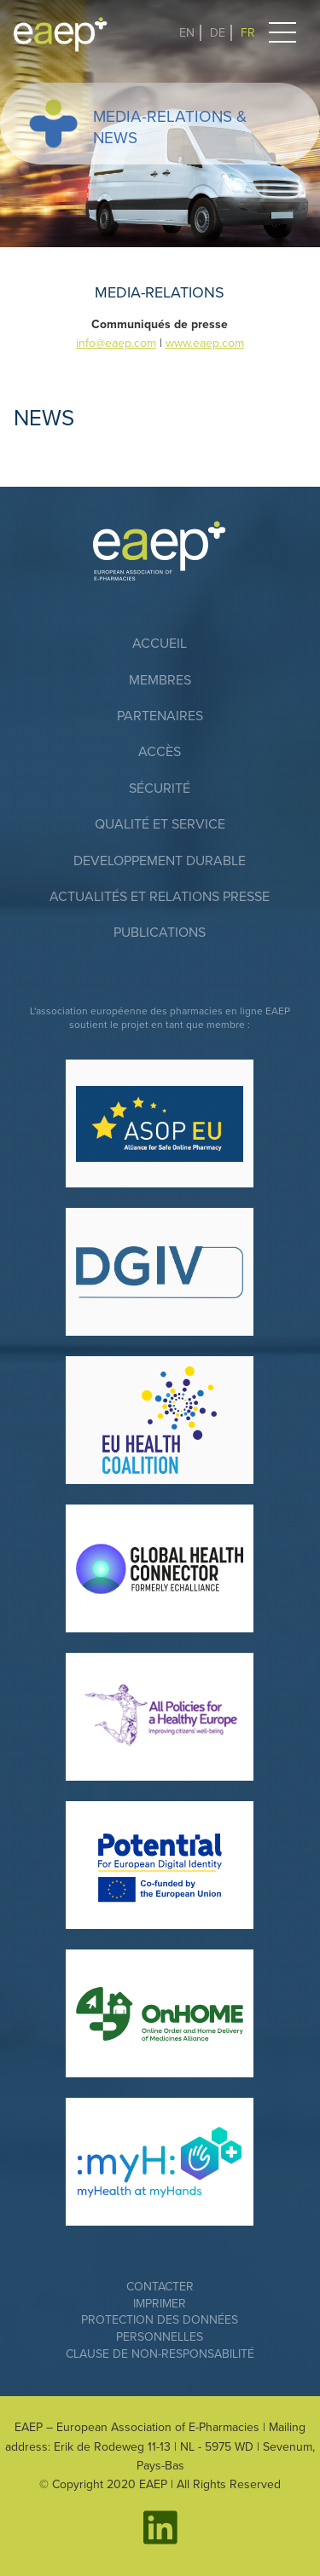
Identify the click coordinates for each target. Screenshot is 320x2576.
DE (217, 33)
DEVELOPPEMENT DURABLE (159, 860)
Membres (160, 680)
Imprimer (159, 2303)
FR (248, 33)
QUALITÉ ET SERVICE (160, 824)
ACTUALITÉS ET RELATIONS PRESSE (159, 896)
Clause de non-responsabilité (160, 2354)
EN (187, 33)
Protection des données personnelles (159, 2328)
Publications (159, 932)
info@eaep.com (116, 343)
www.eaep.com (205, 343)
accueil (159, 643)
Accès (159, 751)
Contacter (160, 2286)
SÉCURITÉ (159, 788)
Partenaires (160, 716)
